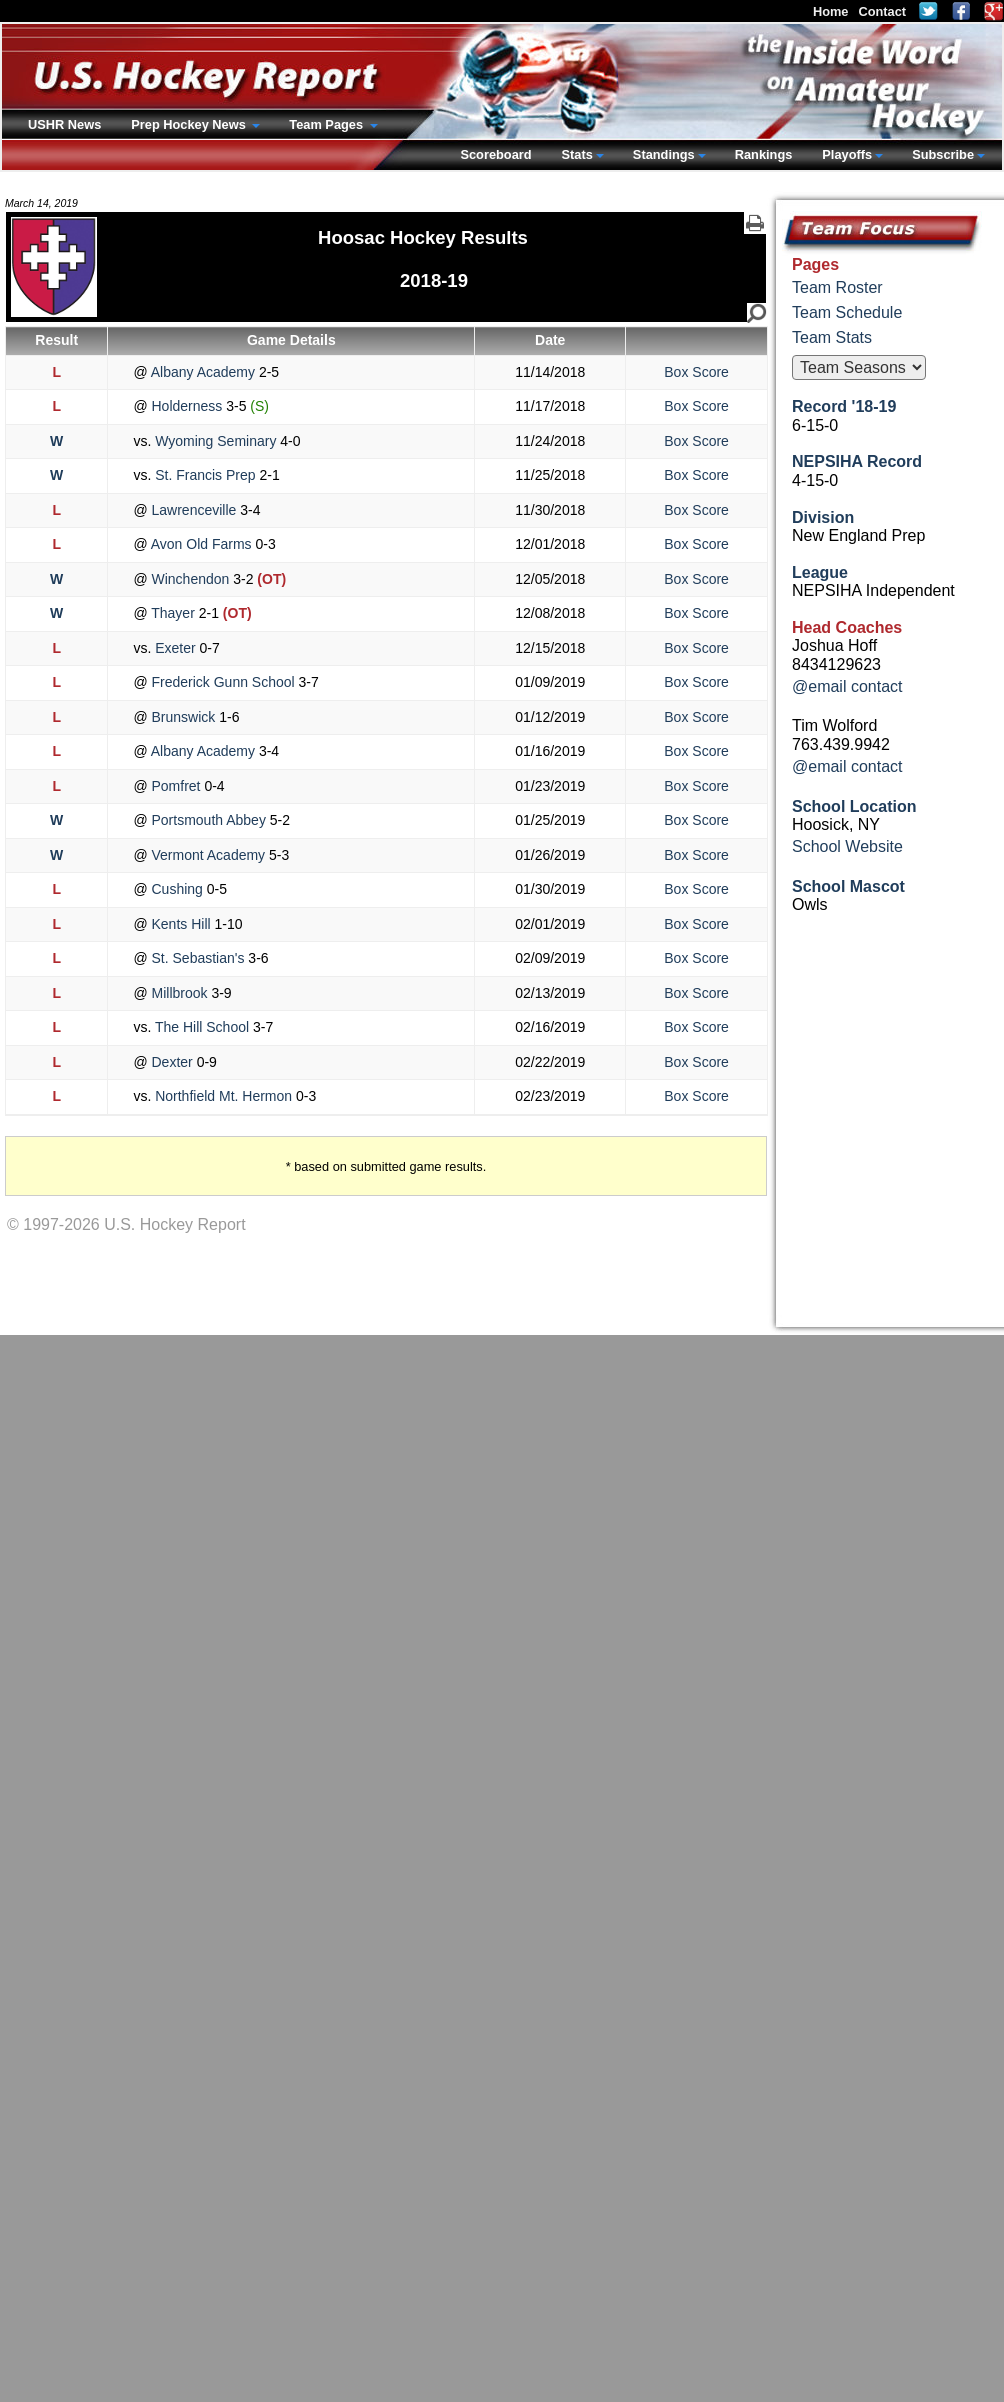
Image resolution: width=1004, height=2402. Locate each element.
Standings (664, 154)
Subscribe (943, 154)
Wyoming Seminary (215, 441)
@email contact (847, 686)
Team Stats (832, 337)
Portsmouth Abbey (209, 820)
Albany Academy (203, 372)
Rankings (764, 154)
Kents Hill (181, 924)
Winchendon (191, 579)
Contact (882, 11)
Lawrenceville (194, 510)
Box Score (696, 372)
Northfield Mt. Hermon (223, 1096)
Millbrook (180, 993)
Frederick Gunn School (223, 682)
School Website (847, 846)
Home (831, 11)
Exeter (175, 648)
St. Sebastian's (198, 958)
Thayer (173, 613)
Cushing (177, 889)
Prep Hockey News (190, 124)
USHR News (64, 124)
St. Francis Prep (205, 475)
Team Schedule (847, 312)
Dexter (172, 1062)
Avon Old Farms (202, 544)
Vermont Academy (208, 855)
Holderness (187, 406)
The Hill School (202, 1027)
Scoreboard (495, 154)
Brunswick (184, 717)
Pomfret (176, 786)
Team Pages (327, 124)
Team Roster (837, 287)
